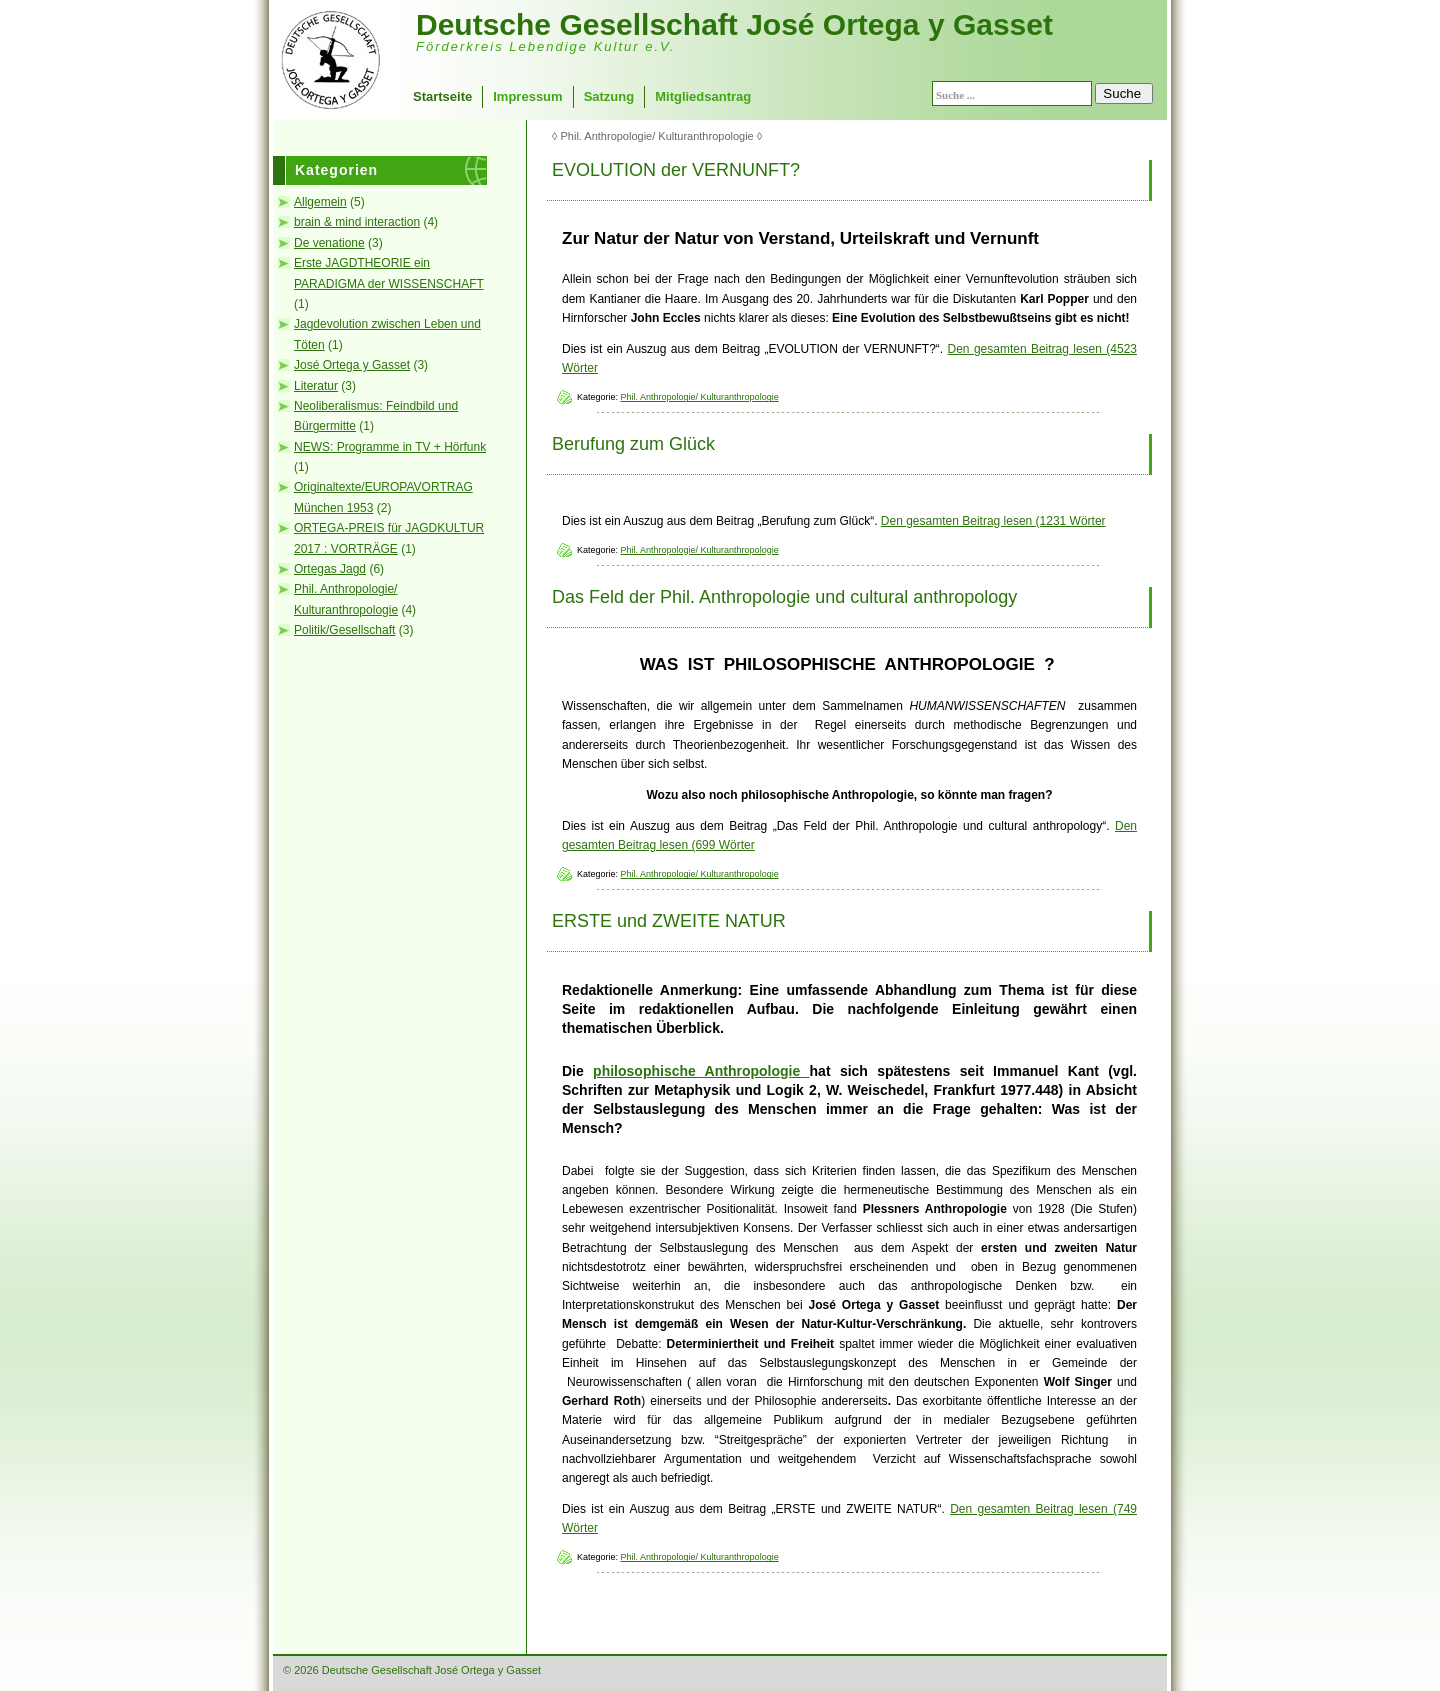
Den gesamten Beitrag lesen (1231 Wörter (993, 521)
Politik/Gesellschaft (344, 630)
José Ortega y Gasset (352, 365)
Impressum (527, 96)
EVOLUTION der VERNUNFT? (676, 170)
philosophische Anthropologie (701, 1071)
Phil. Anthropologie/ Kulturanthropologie (700, 397)
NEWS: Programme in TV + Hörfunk (390, 447)
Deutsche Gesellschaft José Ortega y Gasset (734, 24)
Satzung (609, 96)
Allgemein (320, 202)
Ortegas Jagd (330, 569)
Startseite (442, 96)
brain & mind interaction (357, 222)
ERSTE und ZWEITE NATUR (669, 921)
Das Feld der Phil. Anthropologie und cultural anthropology (784, 597)
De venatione (329, 243)
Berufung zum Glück (633, 444)
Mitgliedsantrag (703, 96)
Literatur (316, 386)
